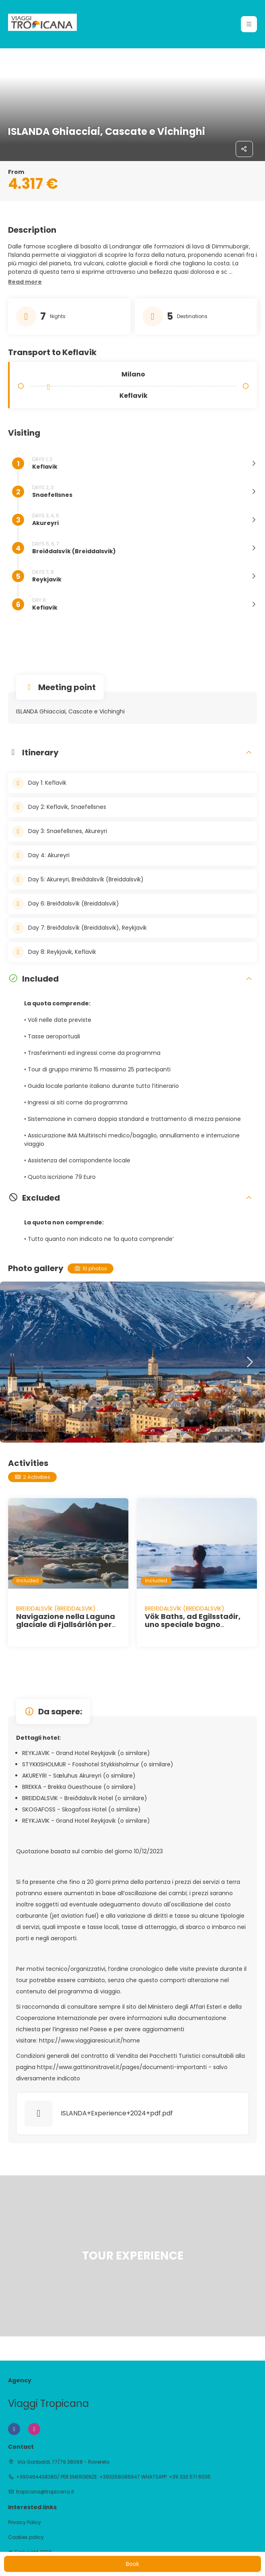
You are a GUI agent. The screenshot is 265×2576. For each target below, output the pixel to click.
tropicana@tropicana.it (45, 2492)
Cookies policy (26, 2537)
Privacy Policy (24, 2522)
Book (132, 2564)
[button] (25, 282)
